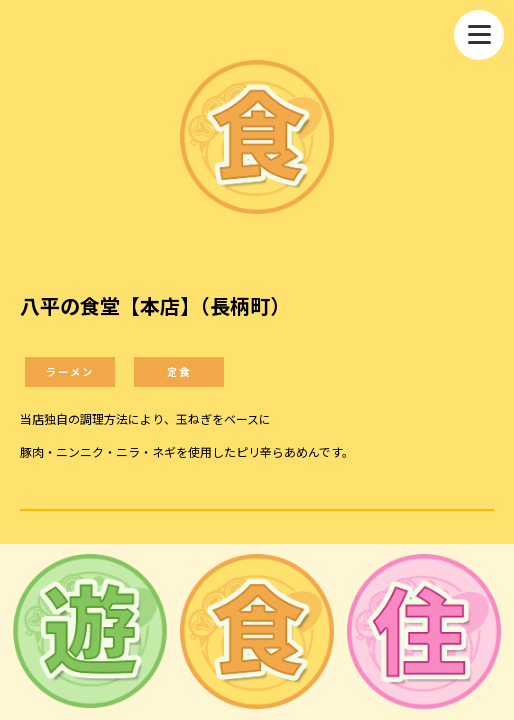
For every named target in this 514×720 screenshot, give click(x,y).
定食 (179, 371)
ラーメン (70, 371)
